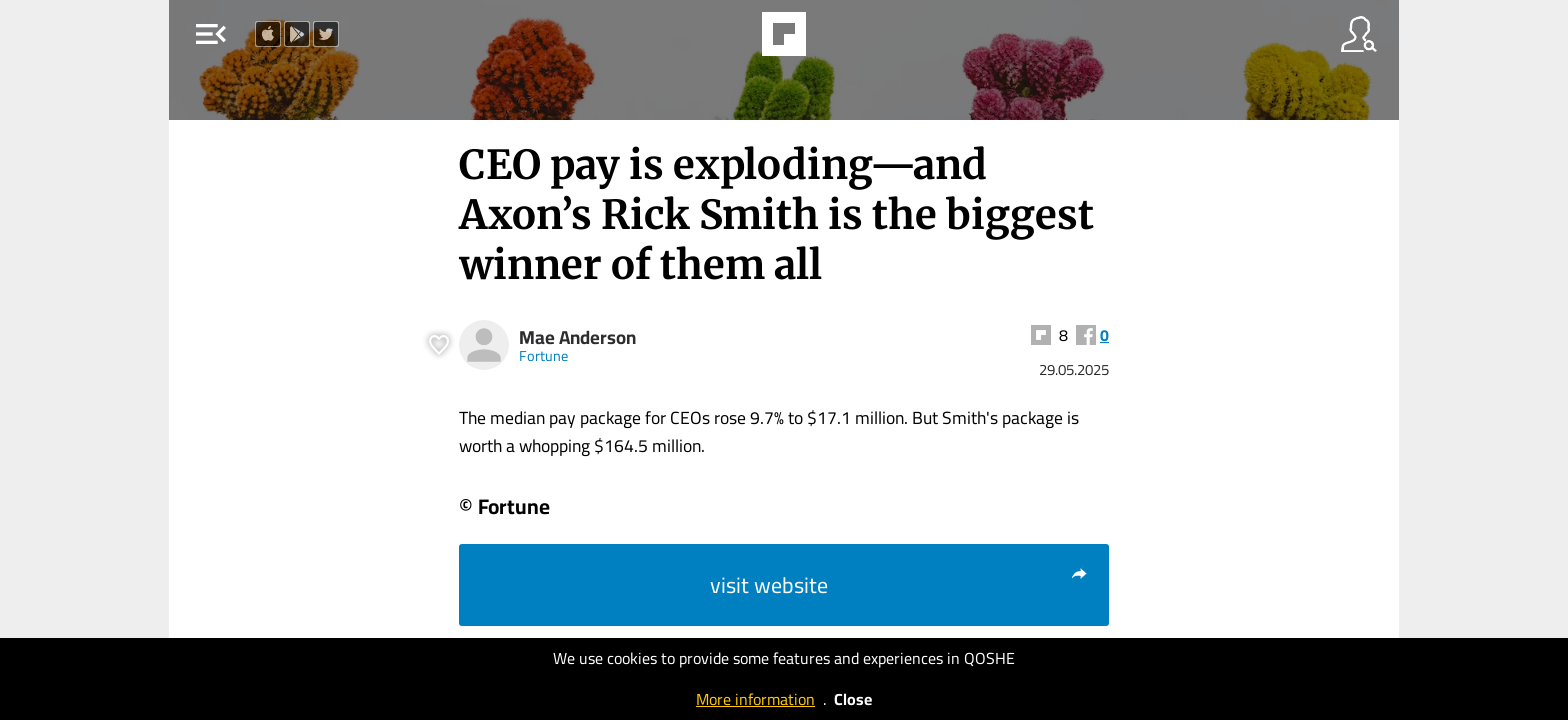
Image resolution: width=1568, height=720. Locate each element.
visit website (899, 585)
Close (853, 699)
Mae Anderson (577, 337)
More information (755, 699)
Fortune (543, 355)
